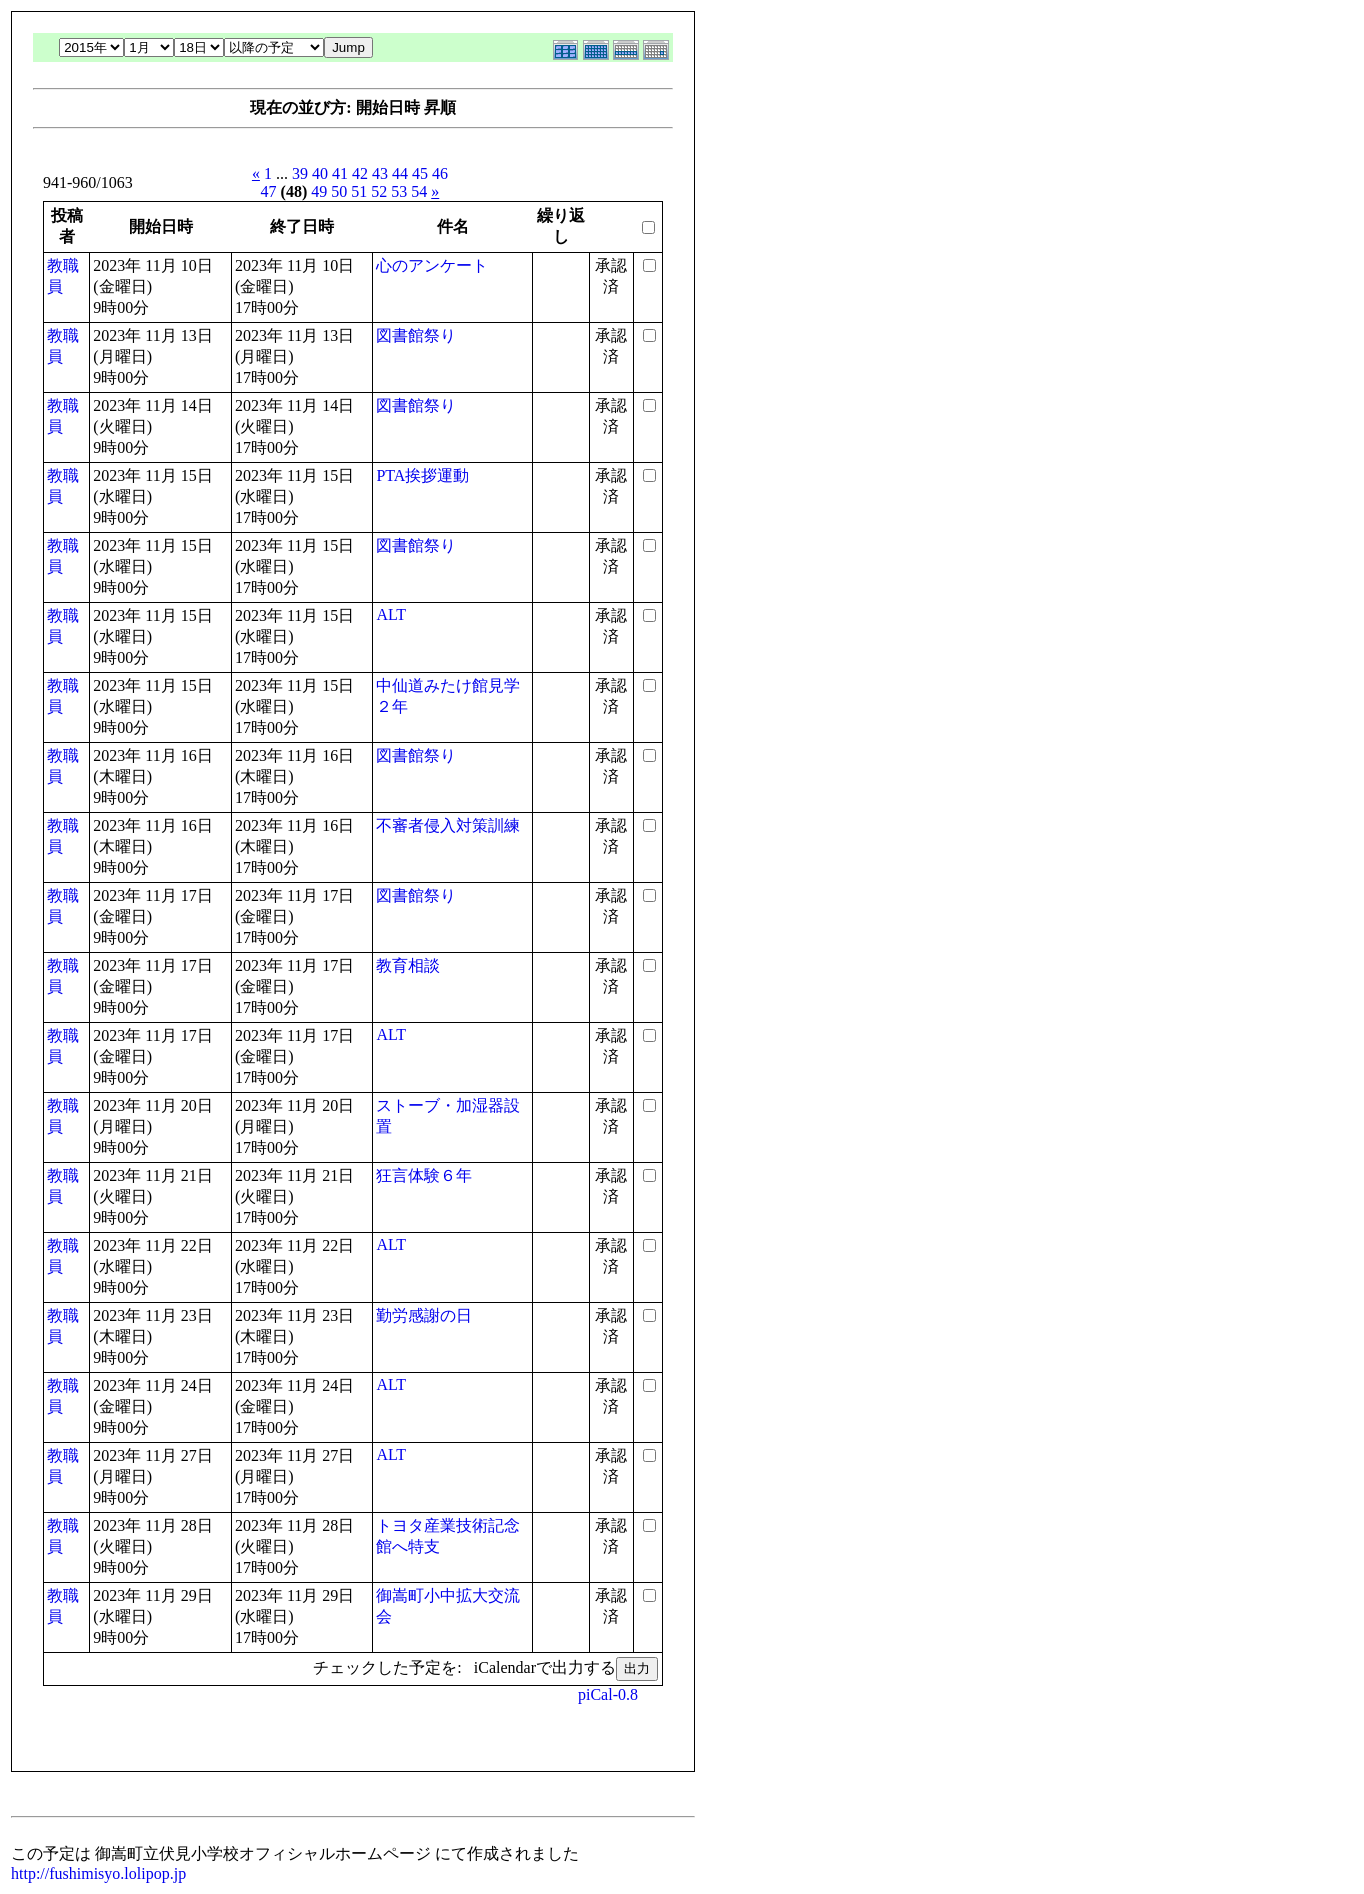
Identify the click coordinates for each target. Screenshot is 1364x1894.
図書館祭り (416, 335)
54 (419, 191)
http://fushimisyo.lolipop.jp (98, 1873)
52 (379, 191)
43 (380, 173)
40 (320, 173)
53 (399, 191)
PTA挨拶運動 (422, 475)
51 (359, 191)
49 (319, 191)
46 (440, 173)
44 (400, 173)
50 (339, 191)
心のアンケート (432, 265)
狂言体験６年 (424, 1175)
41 (340, 173)
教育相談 (408, 965)
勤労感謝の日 (424, 1315)
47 (269, 191)
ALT (391, 614)
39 (300, 173)
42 (360, 173)
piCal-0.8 (608, 1694)
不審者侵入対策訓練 (448, 825)
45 (420, 173)
